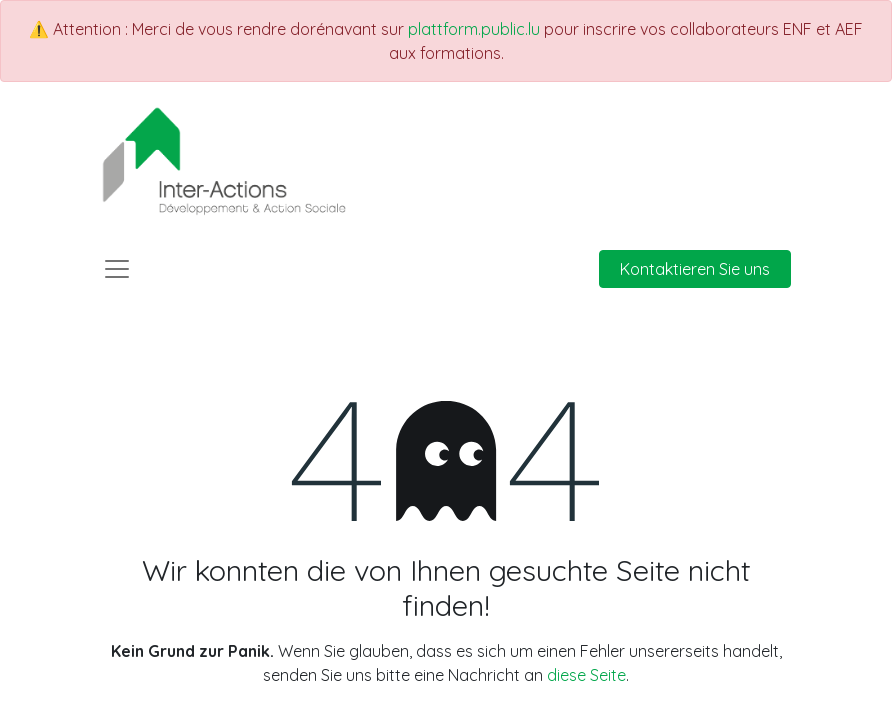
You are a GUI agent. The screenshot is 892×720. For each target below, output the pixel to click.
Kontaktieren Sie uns (695, 269)
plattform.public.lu (474, 29)
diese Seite (586, 675)
